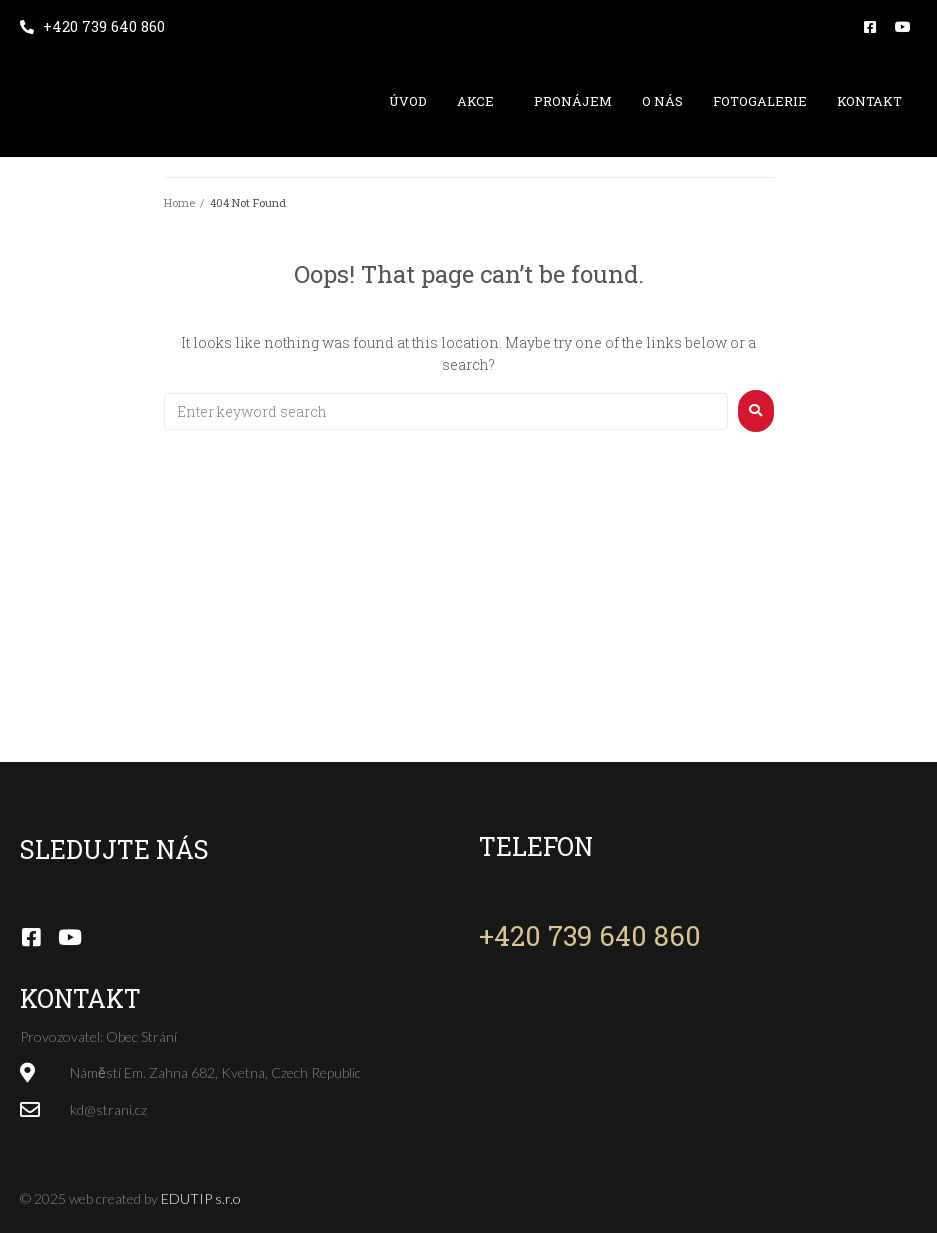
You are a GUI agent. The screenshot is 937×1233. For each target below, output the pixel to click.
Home (179, 202)
